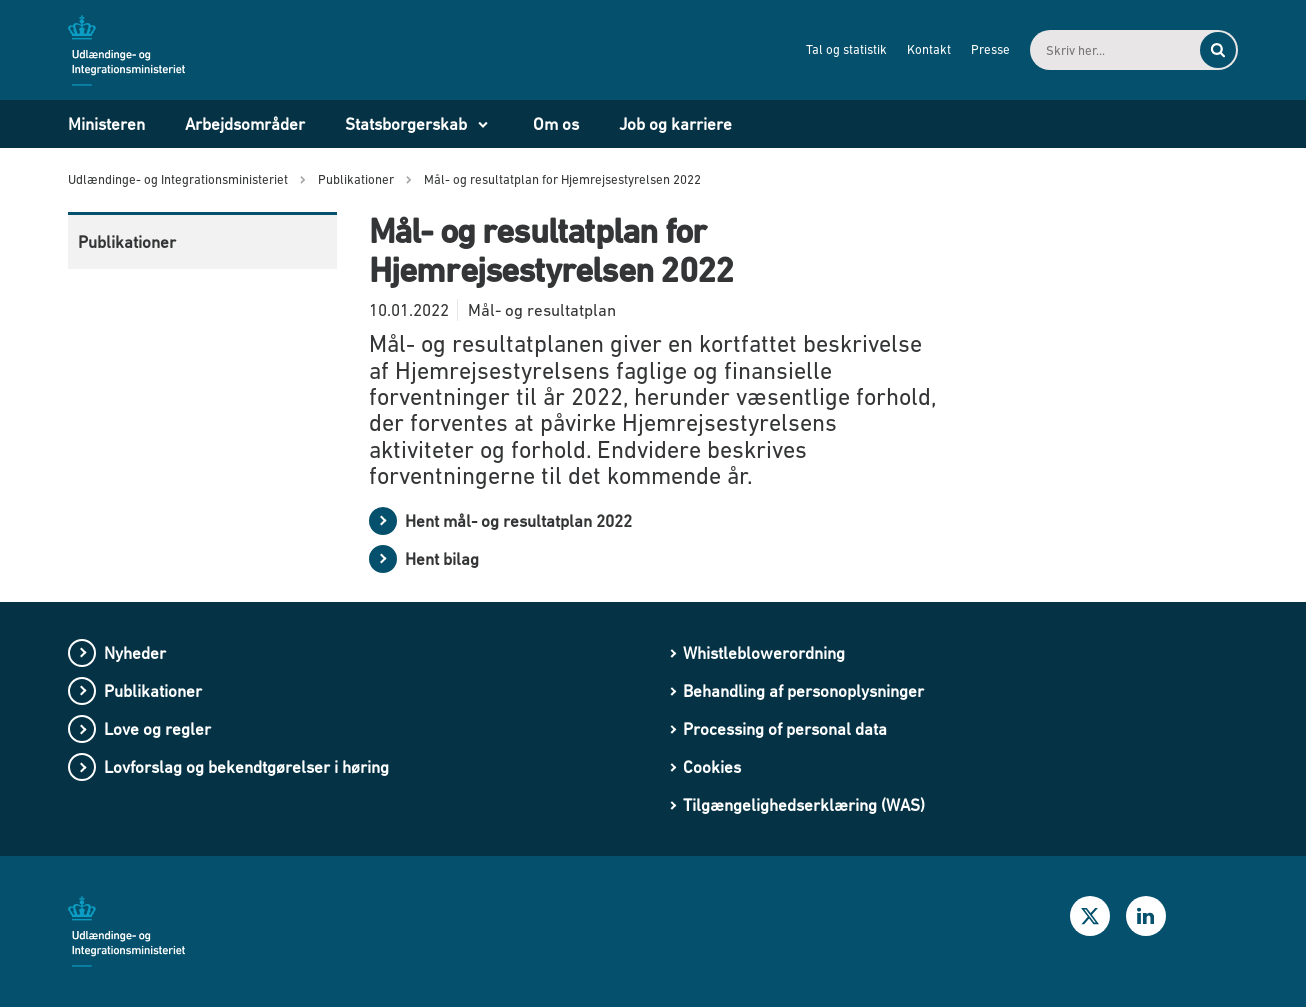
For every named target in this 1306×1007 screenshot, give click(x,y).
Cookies (712, 767)
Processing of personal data (785, 729)
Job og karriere (675, 124)
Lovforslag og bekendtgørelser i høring (246, 767)
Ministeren (106, 124)
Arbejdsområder (245, 124)
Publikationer (127, 242)
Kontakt (929, 49)
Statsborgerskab (406, 124)
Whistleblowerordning (764, 653)
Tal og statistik (846, 49)
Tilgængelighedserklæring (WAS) (804, 805)
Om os (556, 124)
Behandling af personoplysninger (803, 691)
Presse (990, 49)
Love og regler (157, 729)
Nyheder (135, 653)
